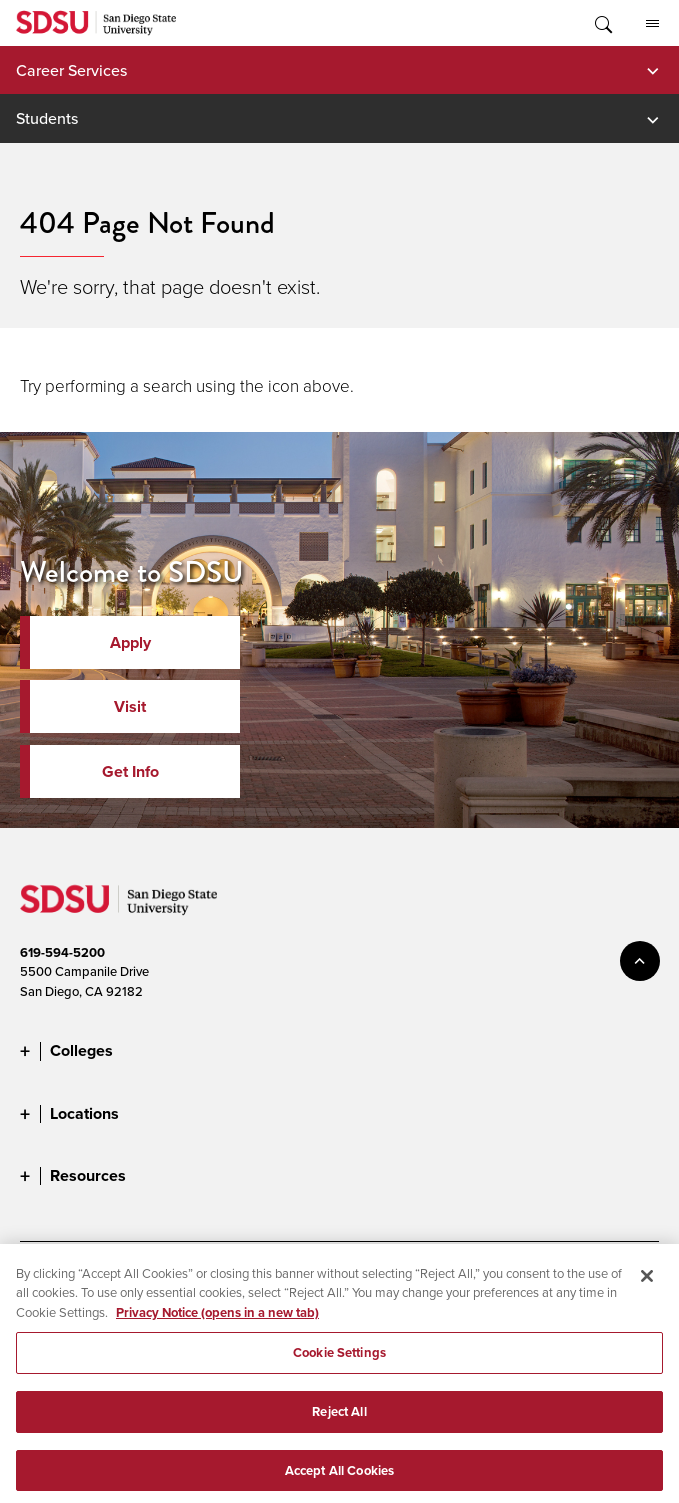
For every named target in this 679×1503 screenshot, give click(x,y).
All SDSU (652, 24)
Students (47, 118)
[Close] (647, 1285)
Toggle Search (602, 23)
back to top (640, 961)
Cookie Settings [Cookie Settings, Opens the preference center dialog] (339, 1361)
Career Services (71, 70)
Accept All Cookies (339, 1479)
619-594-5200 (62, 952)
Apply (130, 642)
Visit (130, 706)
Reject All (339, 1420)
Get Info (130, 771)
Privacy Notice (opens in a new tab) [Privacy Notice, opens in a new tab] (217, 1321)
